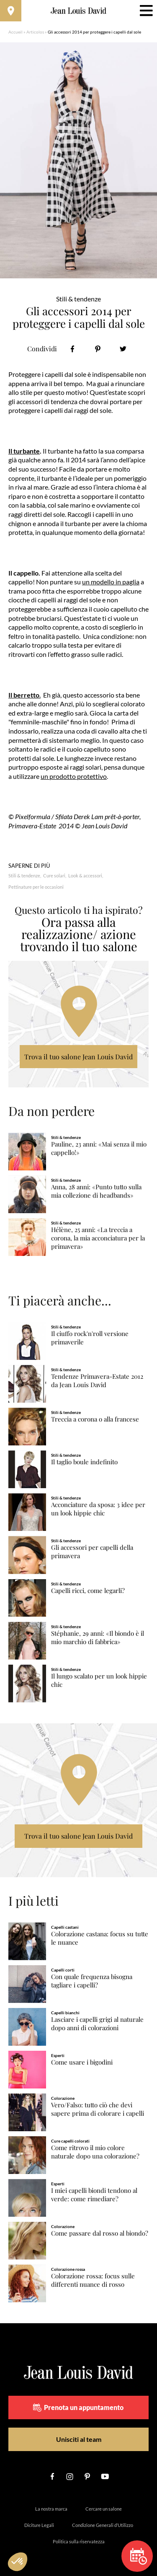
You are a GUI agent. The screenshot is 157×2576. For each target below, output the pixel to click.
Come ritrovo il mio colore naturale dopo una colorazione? (95, 2152)
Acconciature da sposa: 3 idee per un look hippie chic (98, 1509)
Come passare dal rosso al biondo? (99, 2233)
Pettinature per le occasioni (36, 887)
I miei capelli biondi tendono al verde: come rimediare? (94, 2195)
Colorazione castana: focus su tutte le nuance (99, 1938)
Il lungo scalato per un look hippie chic (99, 1680)
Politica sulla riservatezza (79, 2541)
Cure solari (54, 875)
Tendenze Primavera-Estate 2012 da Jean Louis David (97, 1380)
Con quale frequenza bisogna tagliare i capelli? (91, 1981)
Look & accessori (85, 875)
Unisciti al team (78, 2439)
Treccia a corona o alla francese (95, 1419)
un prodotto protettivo (74, 776)
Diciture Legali (39, 2525)
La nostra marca (51, 2508)
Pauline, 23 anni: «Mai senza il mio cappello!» (99, 1148)
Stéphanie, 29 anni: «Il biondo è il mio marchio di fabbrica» (97, 1637)
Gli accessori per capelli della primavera (92, 1552)
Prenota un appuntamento (78, 2407)
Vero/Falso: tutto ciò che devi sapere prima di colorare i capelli (97, 2109)
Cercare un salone (103, 2508)
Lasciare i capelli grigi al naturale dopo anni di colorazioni (97, 2024)
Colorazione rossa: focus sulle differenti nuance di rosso (93, 2280)
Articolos (35, 31)
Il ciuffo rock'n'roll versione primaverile (90, 1338)
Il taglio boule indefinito (84, 1462)
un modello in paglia (110, 582)
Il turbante (24, 451)
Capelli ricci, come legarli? (88, 1591)
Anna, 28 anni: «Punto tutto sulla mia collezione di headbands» (96, 1191)
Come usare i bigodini (82, 2062)
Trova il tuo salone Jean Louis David (78, 1056)
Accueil (15, 31)
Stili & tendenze (24, 875)
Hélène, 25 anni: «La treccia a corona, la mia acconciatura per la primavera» (98, 1238)
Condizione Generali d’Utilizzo (102, 2525)
